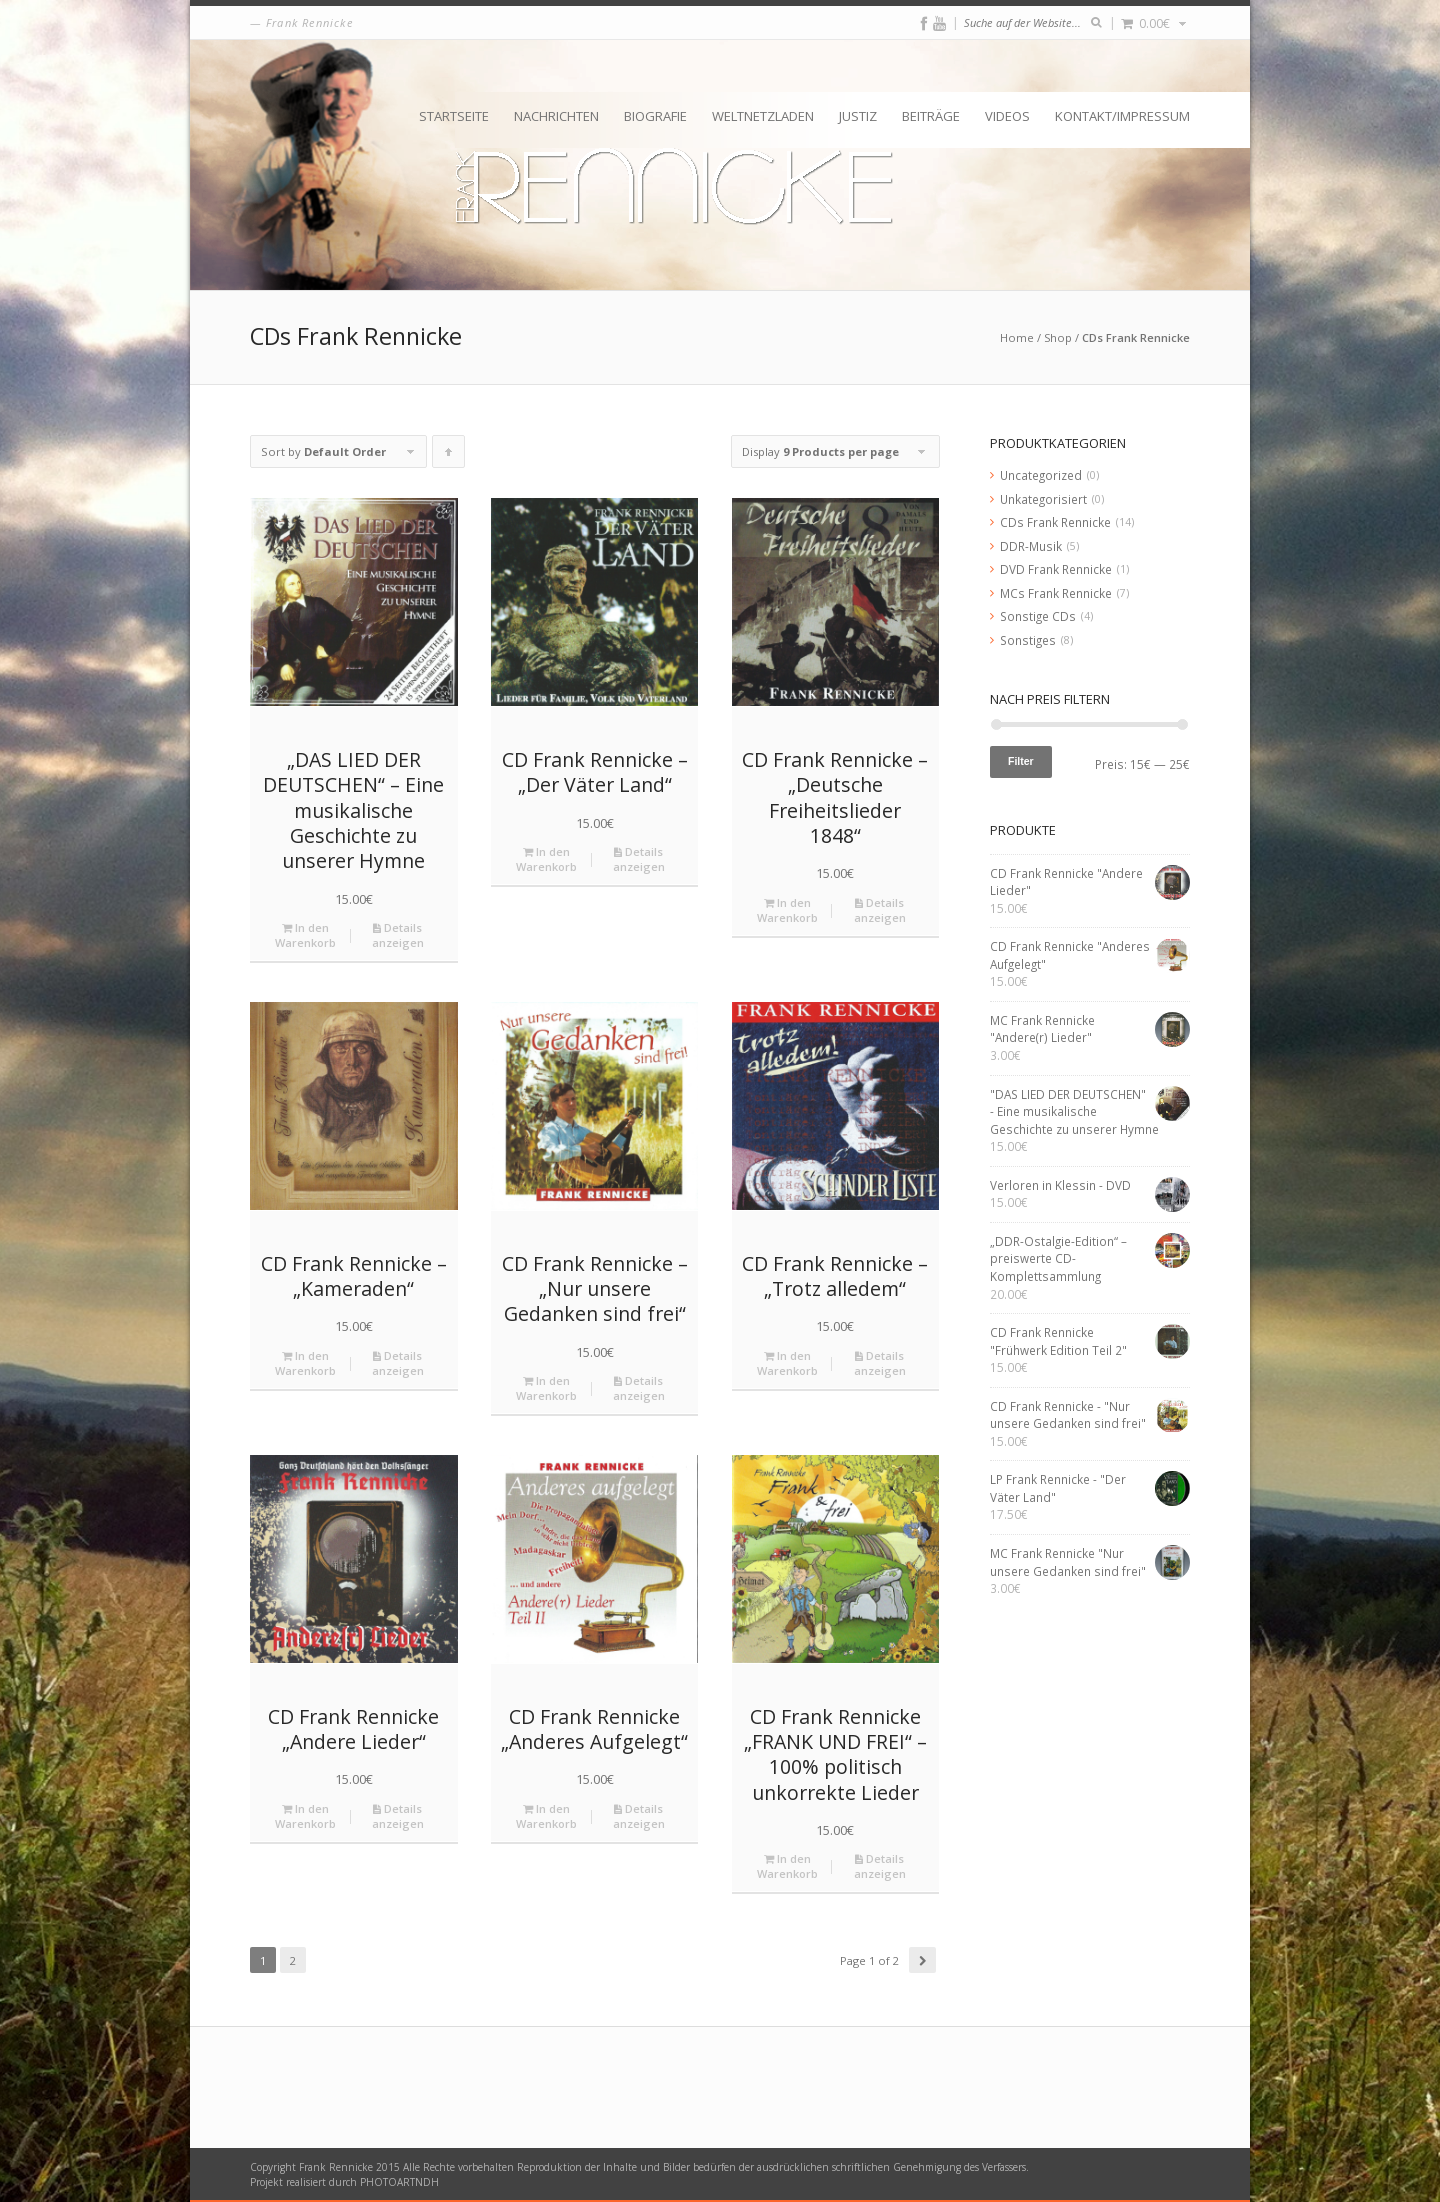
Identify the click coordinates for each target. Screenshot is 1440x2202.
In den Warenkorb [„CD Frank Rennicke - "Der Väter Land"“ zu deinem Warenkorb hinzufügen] (546, 859)
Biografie (655, 116)
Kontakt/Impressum (1122, 116)
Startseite (454, 116)
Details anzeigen (398, 935)
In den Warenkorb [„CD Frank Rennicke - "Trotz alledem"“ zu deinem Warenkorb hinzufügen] (787, 1363)
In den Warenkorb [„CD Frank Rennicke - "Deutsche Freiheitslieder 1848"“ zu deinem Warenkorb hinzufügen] (787, 910)
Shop (1058, 337)
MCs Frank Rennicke (1056, 593)
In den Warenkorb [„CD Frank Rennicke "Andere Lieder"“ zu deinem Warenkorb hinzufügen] (305, 1816)
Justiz (858, 116)
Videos (1007, 116)
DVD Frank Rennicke (1056, 569)
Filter (1021, 761)
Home (1017, 337)
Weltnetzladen (763, 116)
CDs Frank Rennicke (1055, 522)
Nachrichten (556, 116)
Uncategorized (1041, 475)
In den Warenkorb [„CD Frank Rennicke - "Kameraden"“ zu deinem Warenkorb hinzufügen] (305, 1363)
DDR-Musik (1031, 546)
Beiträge (931, 116)
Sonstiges (1028, 640)
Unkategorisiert (1043, 499)
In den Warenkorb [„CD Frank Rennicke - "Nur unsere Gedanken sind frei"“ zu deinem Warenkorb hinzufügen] (546, 1388)
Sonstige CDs (1038, 616)
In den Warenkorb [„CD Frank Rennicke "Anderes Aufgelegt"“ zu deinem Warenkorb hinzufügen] (546, 1816)
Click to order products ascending (449, 456)
